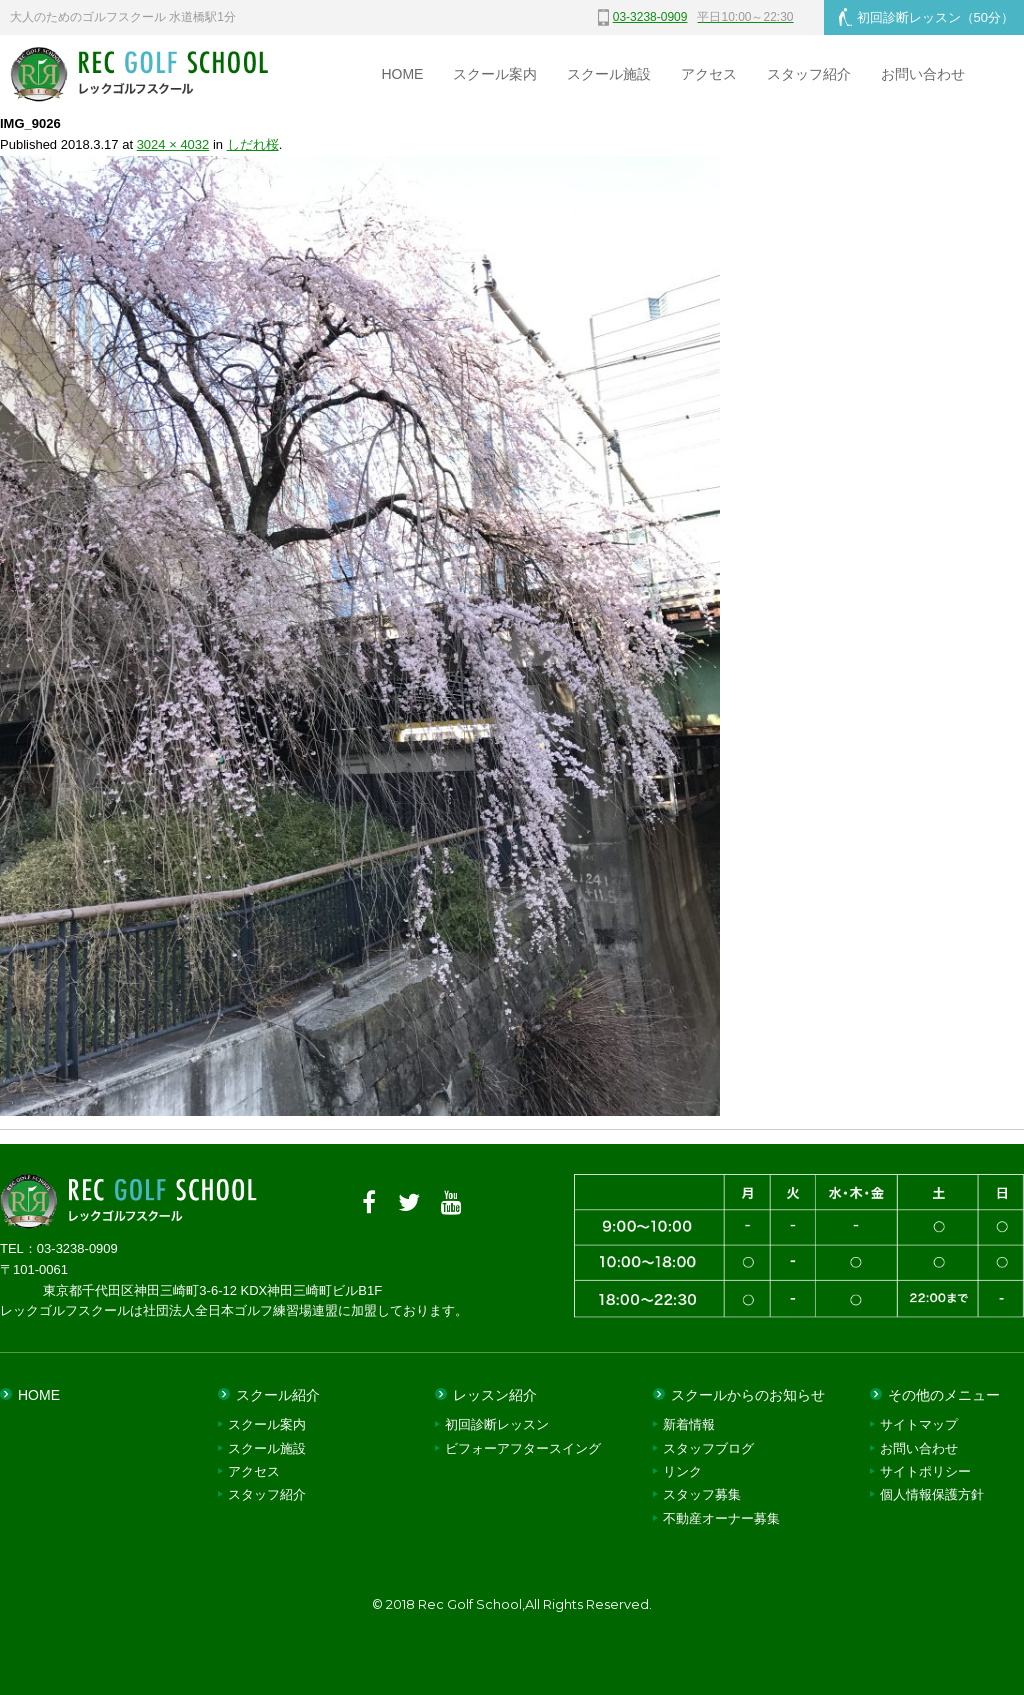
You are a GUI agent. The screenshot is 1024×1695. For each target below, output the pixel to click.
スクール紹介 (278, 1395)
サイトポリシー (925, 1471)
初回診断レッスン (926, 17)
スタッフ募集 (702, 1494)
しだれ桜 (253, 144)
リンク (682, 1471)
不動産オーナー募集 (721, 1518)
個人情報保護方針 (932, 1494)
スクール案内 (495, 74)
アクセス (709, 74)
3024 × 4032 (173, 144)
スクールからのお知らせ (748, 1395)
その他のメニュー (944, 1395)
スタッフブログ (708, 1448)
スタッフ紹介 (809, 74)
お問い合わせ (923, 74)
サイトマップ (919, 1424)
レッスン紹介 (495, 1395)
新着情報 (689, 1424)
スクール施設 (609, 74)
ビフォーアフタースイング (523, 1448)
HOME (402, 74)
